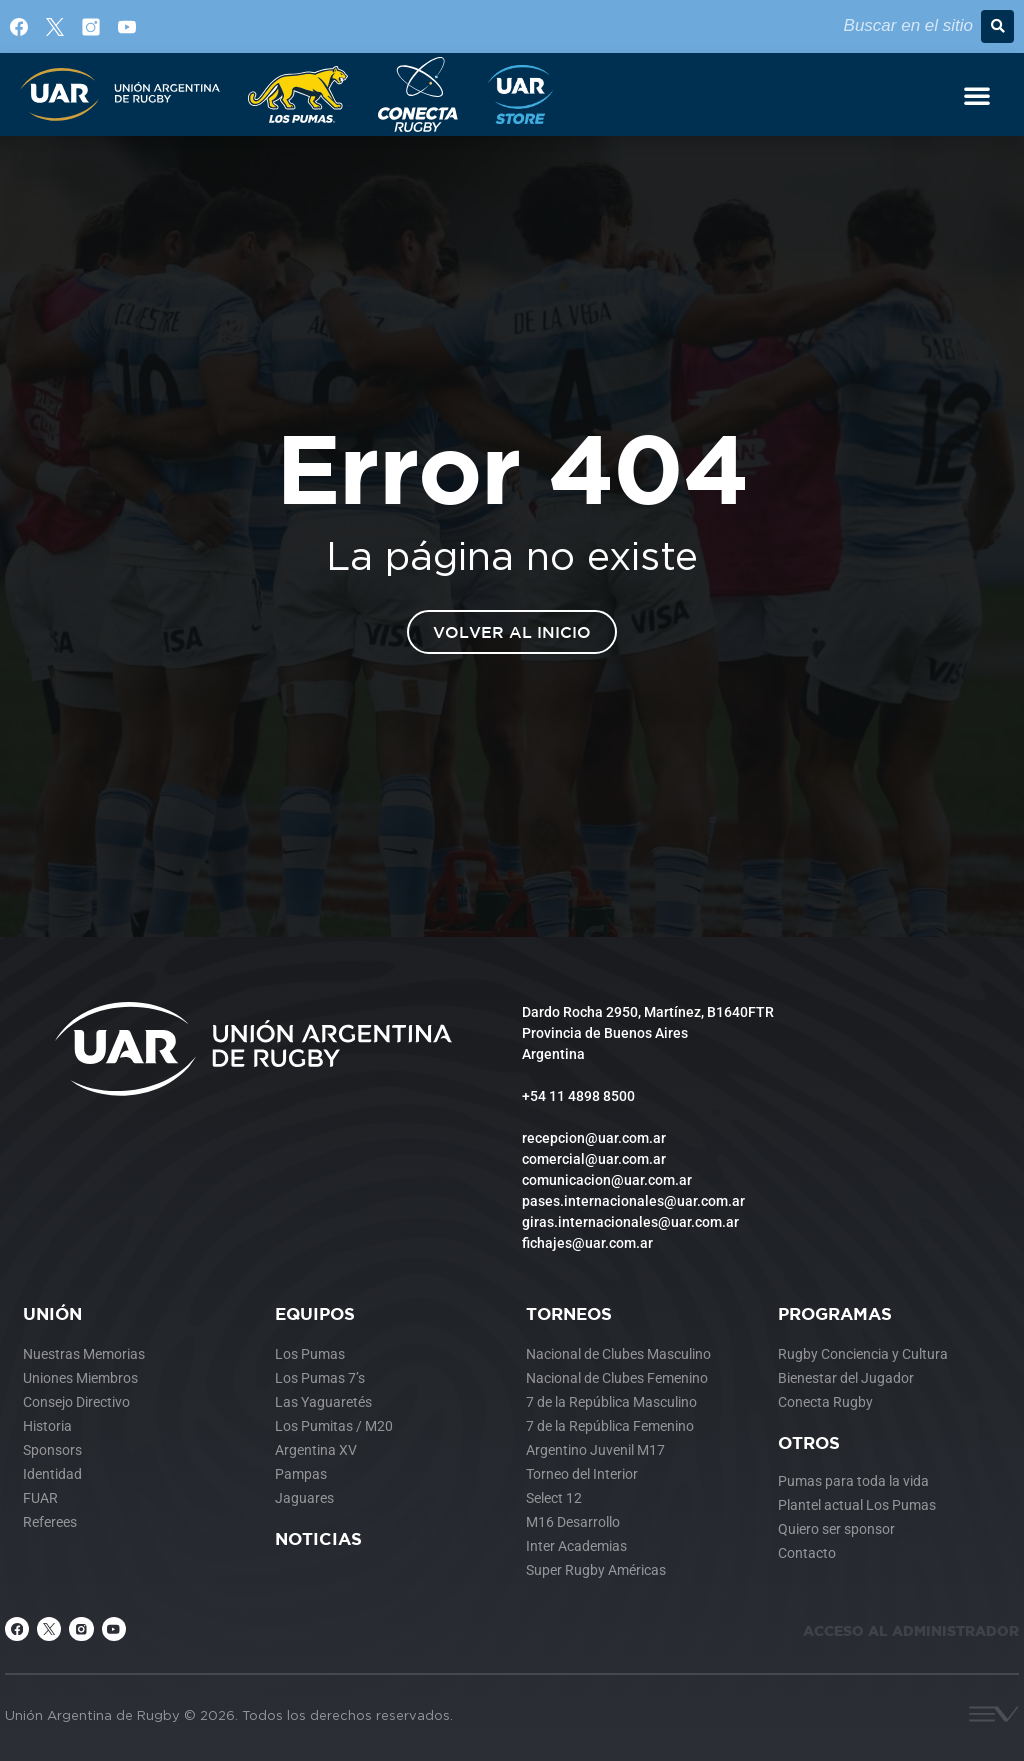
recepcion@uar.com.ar (594, 1138)
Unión (52, 1313)
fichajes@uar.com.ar (587, 1243)
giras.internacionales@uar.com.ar (630, 1222)
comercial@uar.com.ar (594, 1159)
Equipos (315, 1313)
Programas (835, 1313)
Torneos (569, 1313)
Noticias (318, 1538)
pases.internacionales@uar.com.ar (633, 1201)
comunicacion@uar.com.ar (607, 1180)
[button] (997, 26)
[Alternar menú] (977, 95)
